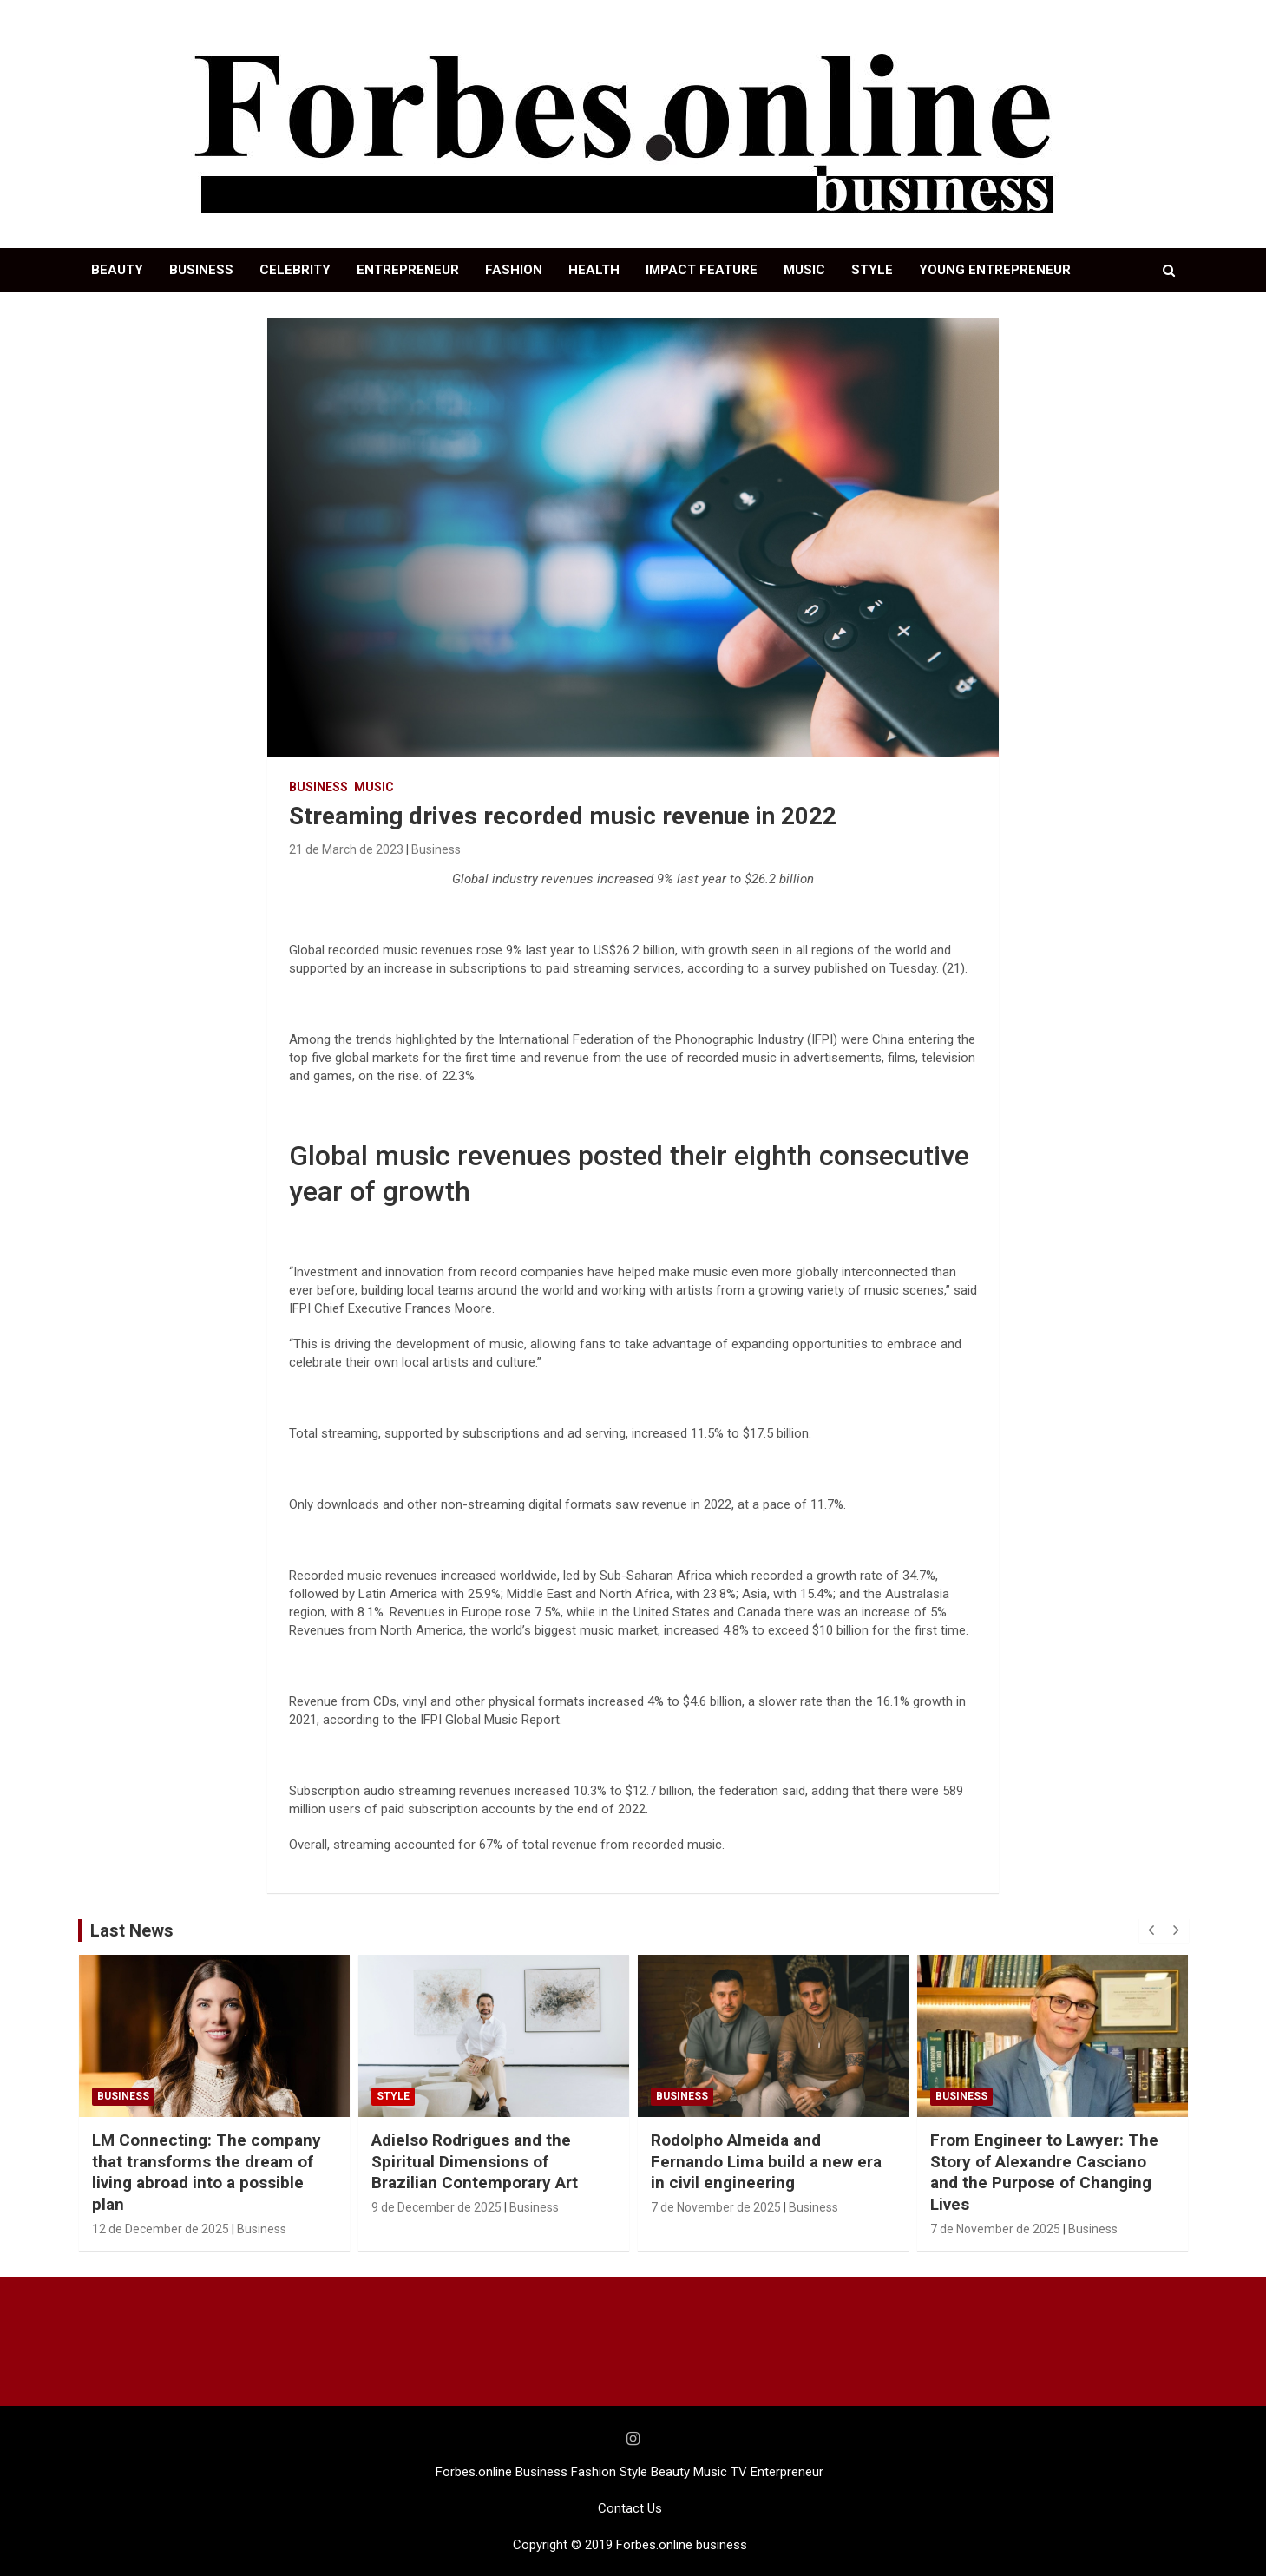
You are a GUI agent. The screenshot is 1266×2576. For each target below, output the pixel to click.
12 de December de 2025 (160, 2229)
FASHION (513, 270)
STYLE (872, 270)
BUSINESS (201, 270)
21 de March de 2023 (346, 849)
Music (374, 787)
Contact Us (630, 2508)
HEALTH (594, 270)
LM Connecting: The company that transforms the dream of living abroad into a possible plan (206, 2172)
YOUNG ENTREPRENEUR (995, 270)
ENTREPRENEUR (408, 270)
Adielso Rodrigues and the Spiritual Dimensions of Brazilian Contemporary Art (474, 2161)
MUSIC (804, 270)
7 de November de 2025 (716, 2207)
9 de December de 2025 (436, 2207)
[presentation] (1151, 1930)
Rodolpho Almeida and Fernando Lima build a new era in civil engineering (766, 2161)
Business (318, 787)
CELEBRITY (295, 270)
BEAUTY (117, 270)
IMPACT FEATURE (702, 270)
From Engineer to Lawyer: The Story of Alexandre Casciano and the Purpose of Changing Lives (1044, 2172)
